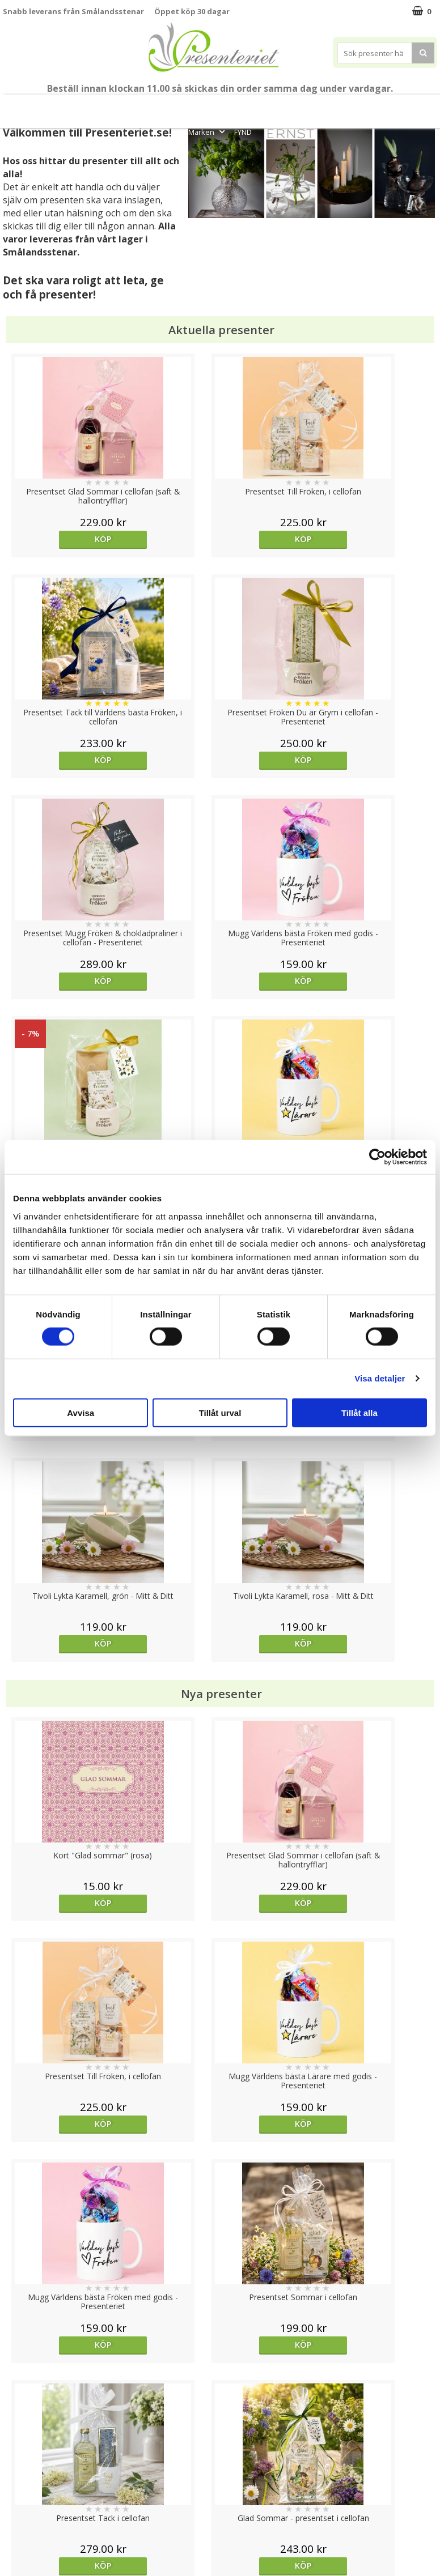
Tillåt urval (220, 1412)
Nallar (13, 2525)
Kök (345, 106)
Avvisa (80, 1412)
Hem (311, 106)
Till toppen (220, 2401)
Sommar (158, 106)
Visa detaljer (379, 1378)
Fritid (380, 106)
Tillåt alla (359, 1412)
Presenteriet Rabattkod (47, 2508)
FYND (243, 132)
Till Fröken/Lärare (67, 106)
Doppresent (25, 2542)
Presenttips (263, 106)
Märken (207, 132)
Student (123, 106)
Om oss (17, 2491)
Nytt (17, 106)
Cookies (17, 2439)
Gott (415, 106)
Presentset (204, 106)
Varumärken (25, 2456)
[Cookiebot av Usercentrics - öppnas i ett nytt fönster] (377, 1157)
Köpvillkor (21, 2474)
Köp (57, 539)
